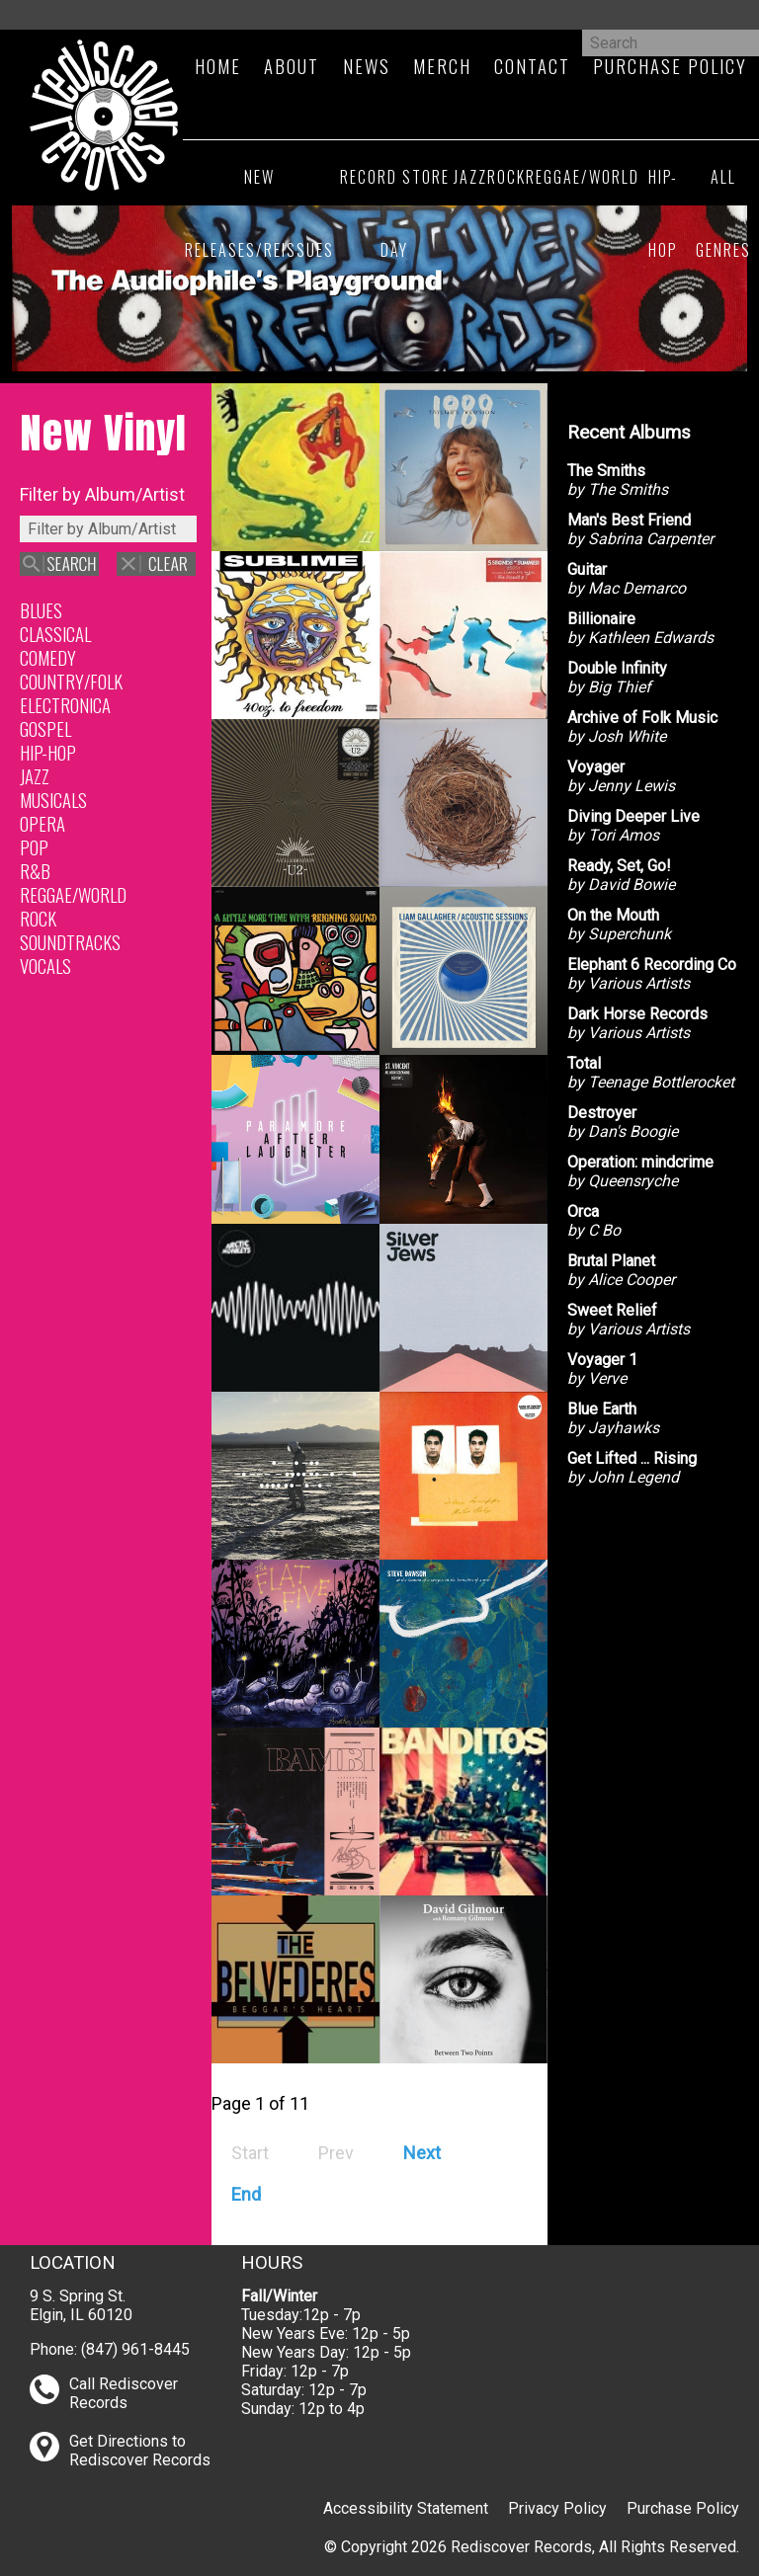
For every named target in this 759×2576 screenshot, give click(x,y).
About (291, 65)
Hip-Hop (663, 213)
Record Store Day (395, 213)
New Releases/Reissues (259, 213)
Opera (42, 823)
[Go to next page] (422, 2152)
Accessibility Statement (405, 2508)
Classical (55, 633)
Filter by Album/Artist (102, 494)
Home (218, 65)
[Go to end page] (246, 2194)
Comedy (48, 657)
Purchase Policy (683, 2508)
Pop (34, 847)
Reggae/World (582, 177)
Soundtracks (70, 941)
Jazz (470, 177)
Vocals (45, 965)
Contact (532, 65)
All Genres (723, 213)
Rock (506, 177)
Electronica (65, 704)
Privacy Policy (557, 2508)
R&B (35, 870)
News (366, 65)
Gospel (45, 728)
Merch (442, 65)
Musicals (53, 799)
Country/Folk (71, 681)
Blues (41, 610)
